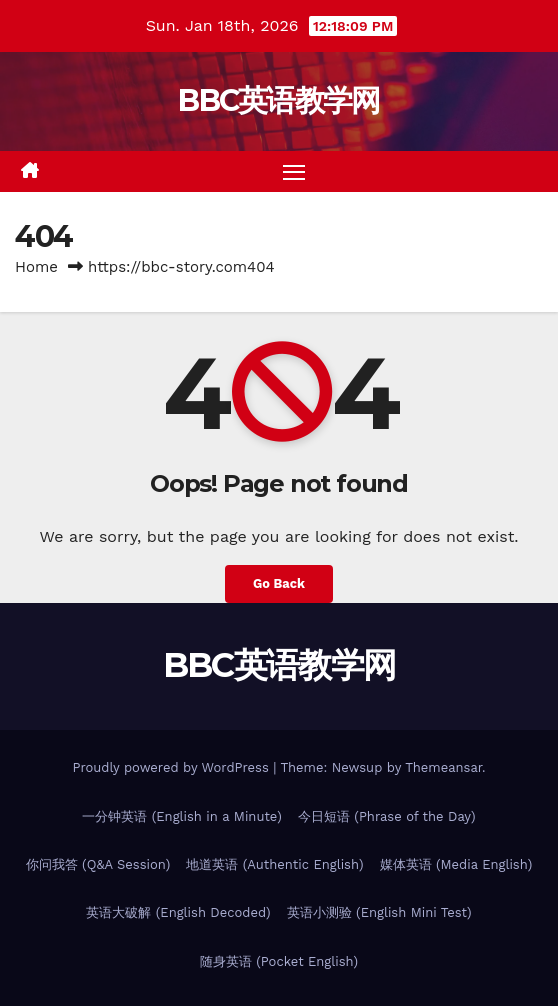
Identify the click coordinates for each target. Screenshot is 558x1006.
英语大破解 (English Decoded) (178, 912)
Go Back (279, 583)
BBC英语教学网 (278, 100)
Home (36, 267)
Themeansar (443, 767)
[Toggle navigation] (294, 172)
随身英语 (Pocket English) (279, 961)
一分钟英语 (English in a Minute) (182, 816)
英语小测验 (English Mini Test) (379, 912)
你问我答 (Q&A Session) (98, 864)
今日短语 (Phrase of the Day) (387, 816)
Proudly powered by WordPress (172, 767)
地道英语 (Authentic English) (274, 864)
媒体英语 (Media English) (456, 864)
